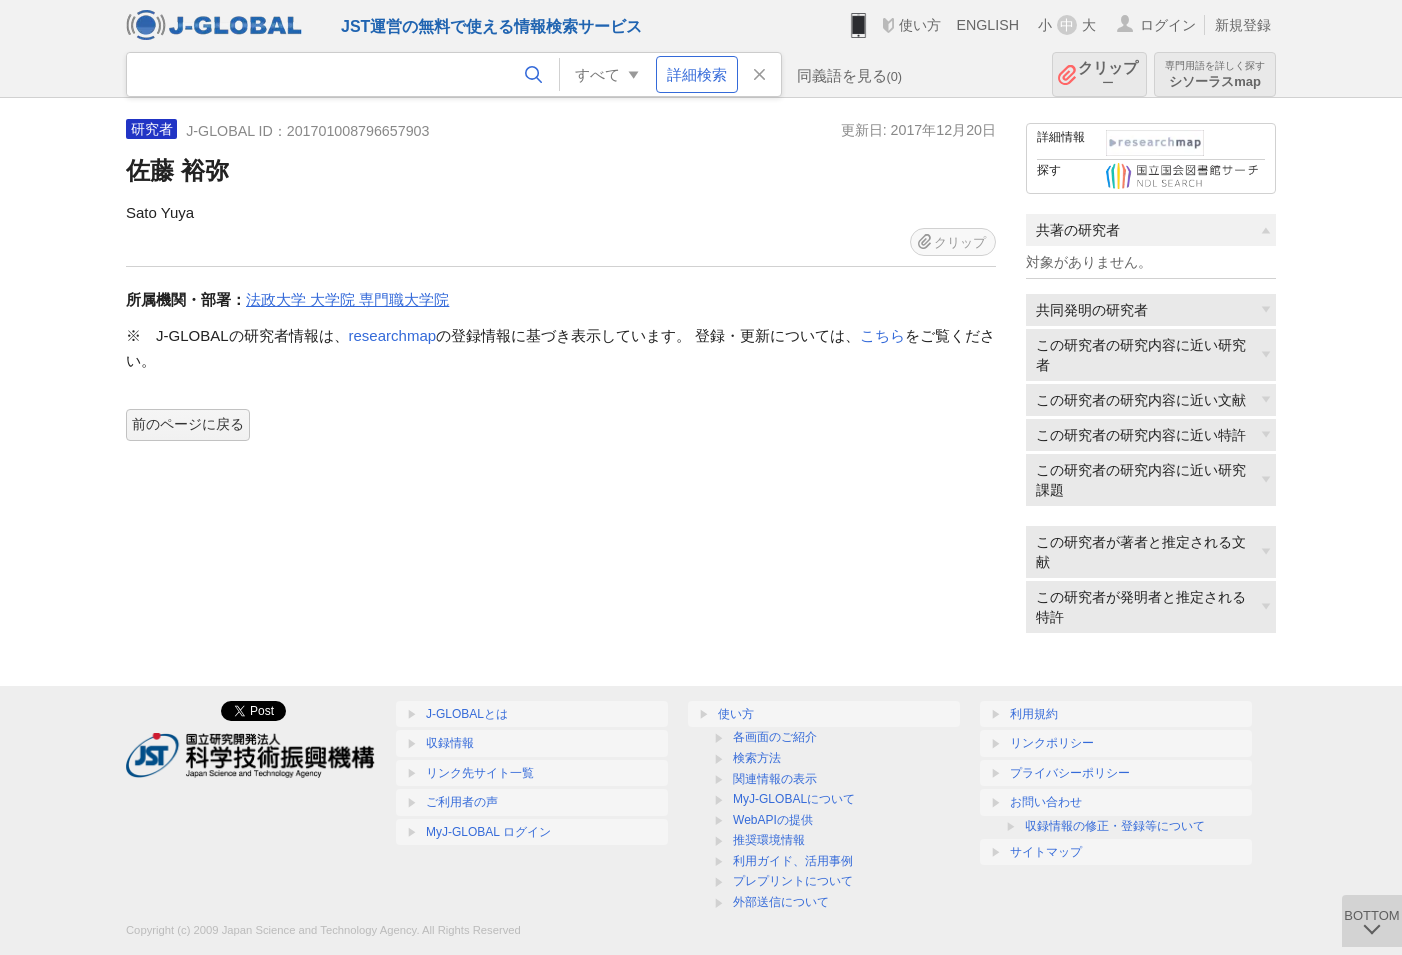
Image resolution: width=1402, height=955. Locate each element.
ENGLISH (987, 25)
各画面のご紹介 (775, 737)
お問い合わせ (1046, 802)
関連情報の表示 (775, 779)
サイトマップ (1046, 852)
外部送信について (781, 902)
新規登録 (1243, 25)
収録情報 (450, 743)
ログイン (1168, 25)
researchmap (393, 335)
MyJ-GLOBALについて (794, 799)
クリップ (1108, 74)
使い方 (920, 25)
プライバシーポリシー (1070, 773)
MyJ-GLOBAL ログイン (488, 832)
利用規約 (1034, 714)
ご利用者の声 (462, 802)
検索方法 (757, 758)
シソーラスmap (1215, 74)
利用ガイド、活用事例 (793, 861)
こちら (882, 335)
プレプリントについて (793, 881)
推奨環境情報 (769, 840)
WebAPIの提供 (773, 820)
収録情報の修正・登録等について (1115, 826)
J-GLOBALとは (467, 714)
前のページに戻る (188, 424)
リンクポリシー (1052, 743)
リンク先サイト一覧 (480, 773)
